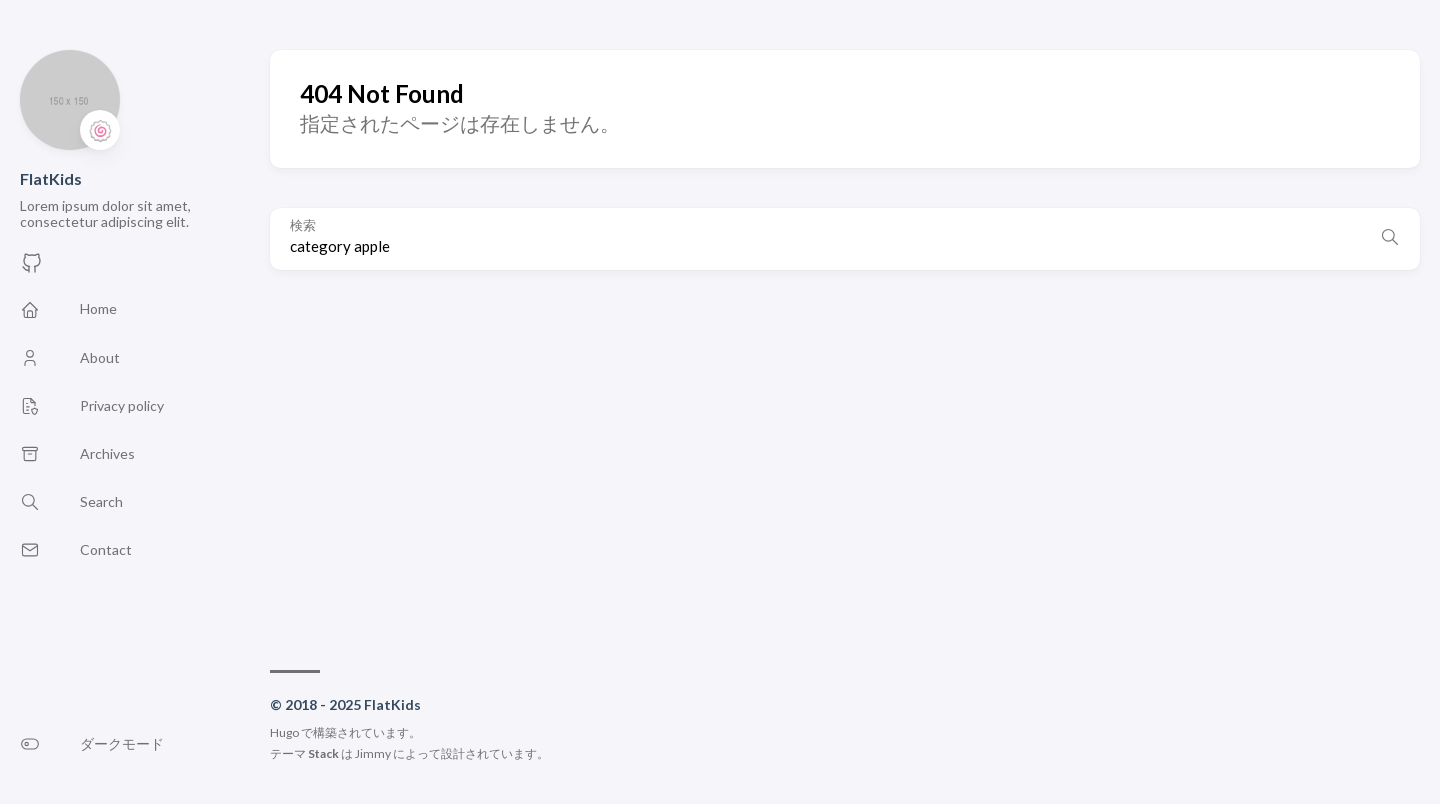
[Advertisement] (845, 460)
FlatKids (51, 178)
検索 (303, 225)
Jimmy (373, 753)
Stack (323, 753)
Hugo (284, 732)
